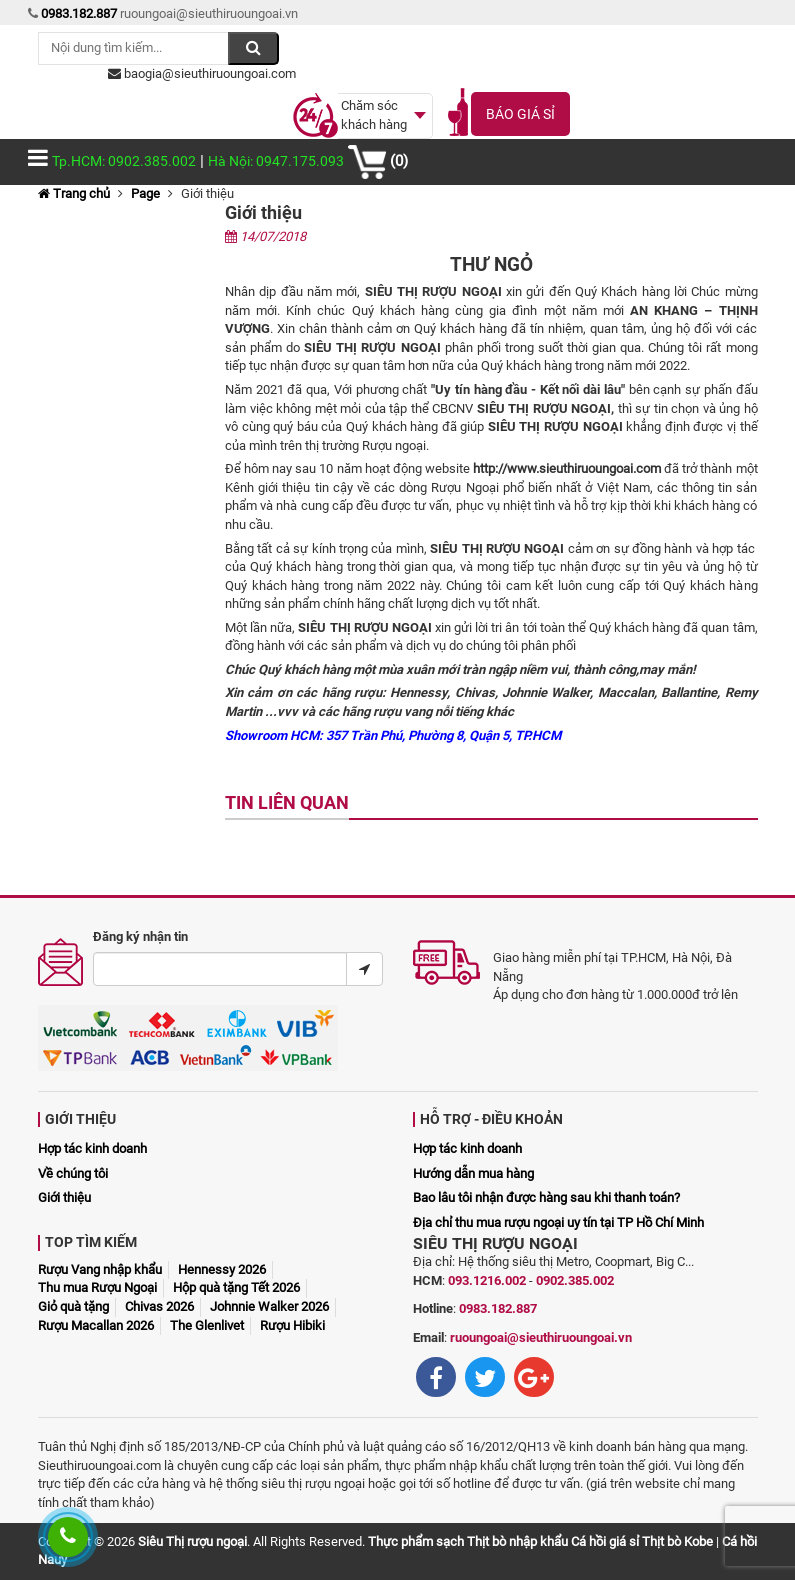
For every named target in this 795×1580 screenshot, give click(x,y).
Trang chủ (74, 193)
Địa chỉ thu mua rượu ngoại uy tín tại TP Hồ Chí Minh (558, 1222)
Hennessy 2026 (222, 1269)
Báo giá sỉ (520, 114)
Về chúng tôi (73, 1173)
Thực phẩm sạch (416, 1541)
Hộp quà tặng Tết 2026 (236, 1287)
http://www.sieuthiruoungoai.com (567, 468)
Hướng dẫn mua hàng (473, 1173)
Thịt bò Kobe (677, 1541)
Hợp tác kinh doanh (92, 1148)
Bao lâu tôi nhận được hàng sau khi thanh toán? (546, 1197)
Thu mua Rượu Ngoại (97, 1287)
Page (145, 193)
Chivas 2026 (159, 1306)
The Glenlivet (207, 1325)
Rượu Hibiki (292, 1325)
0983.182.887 (498, 1308)
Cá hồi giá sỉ (605, 1541)
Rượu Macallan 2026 (96, 1325)
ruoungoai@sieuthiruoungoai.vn (541, 1337)
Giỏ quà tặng (73, 1306)
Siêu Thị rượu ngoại (192, 1541)
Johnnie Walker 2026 (269, 1306)
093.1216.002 (487, 1280)
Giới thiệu (64, 1197)
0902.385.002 (575, 1280)
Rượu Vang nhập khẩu (100, 1269)
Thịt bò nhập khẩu (517, 1541)
